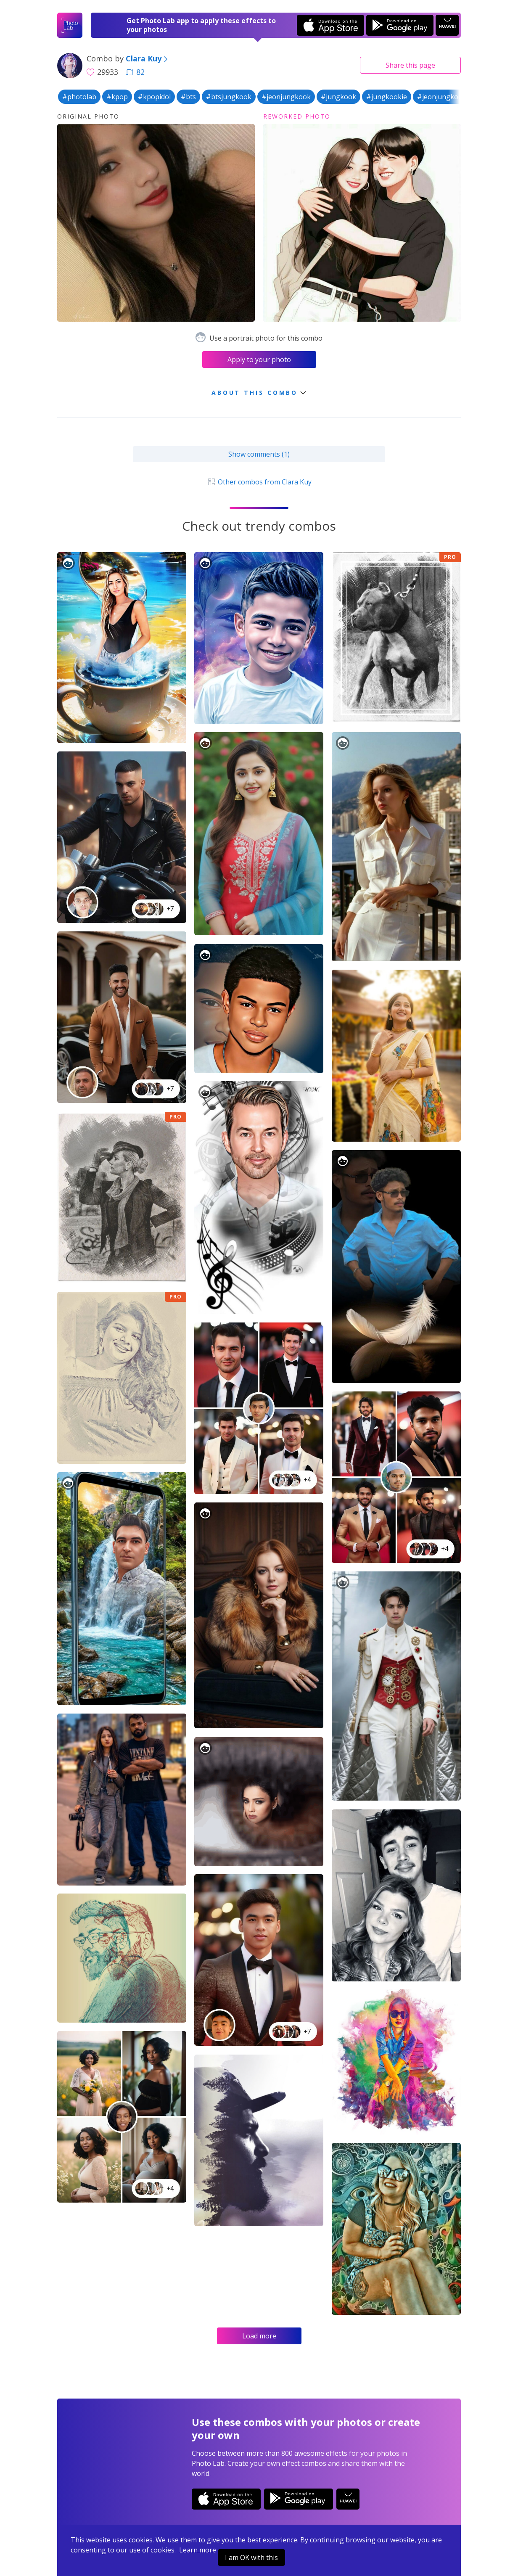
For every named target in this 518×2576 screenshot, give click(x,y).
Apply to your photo (259, 359)
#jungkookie (386, 96)
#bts (188, 96)
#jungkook (338, 96)
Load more (259, 2336)
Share (410, 65)
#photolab (79, 96)
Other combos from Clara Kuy (258, 482)
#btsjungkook (228, 96)
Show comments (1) (259, 454)
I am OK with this (251, 2557)
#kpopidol (154, 96)
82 (135, 72)
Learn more (197, 2550)
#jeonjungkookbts (446, 96)
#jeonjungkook (286, 96)
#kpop (117, 96)
